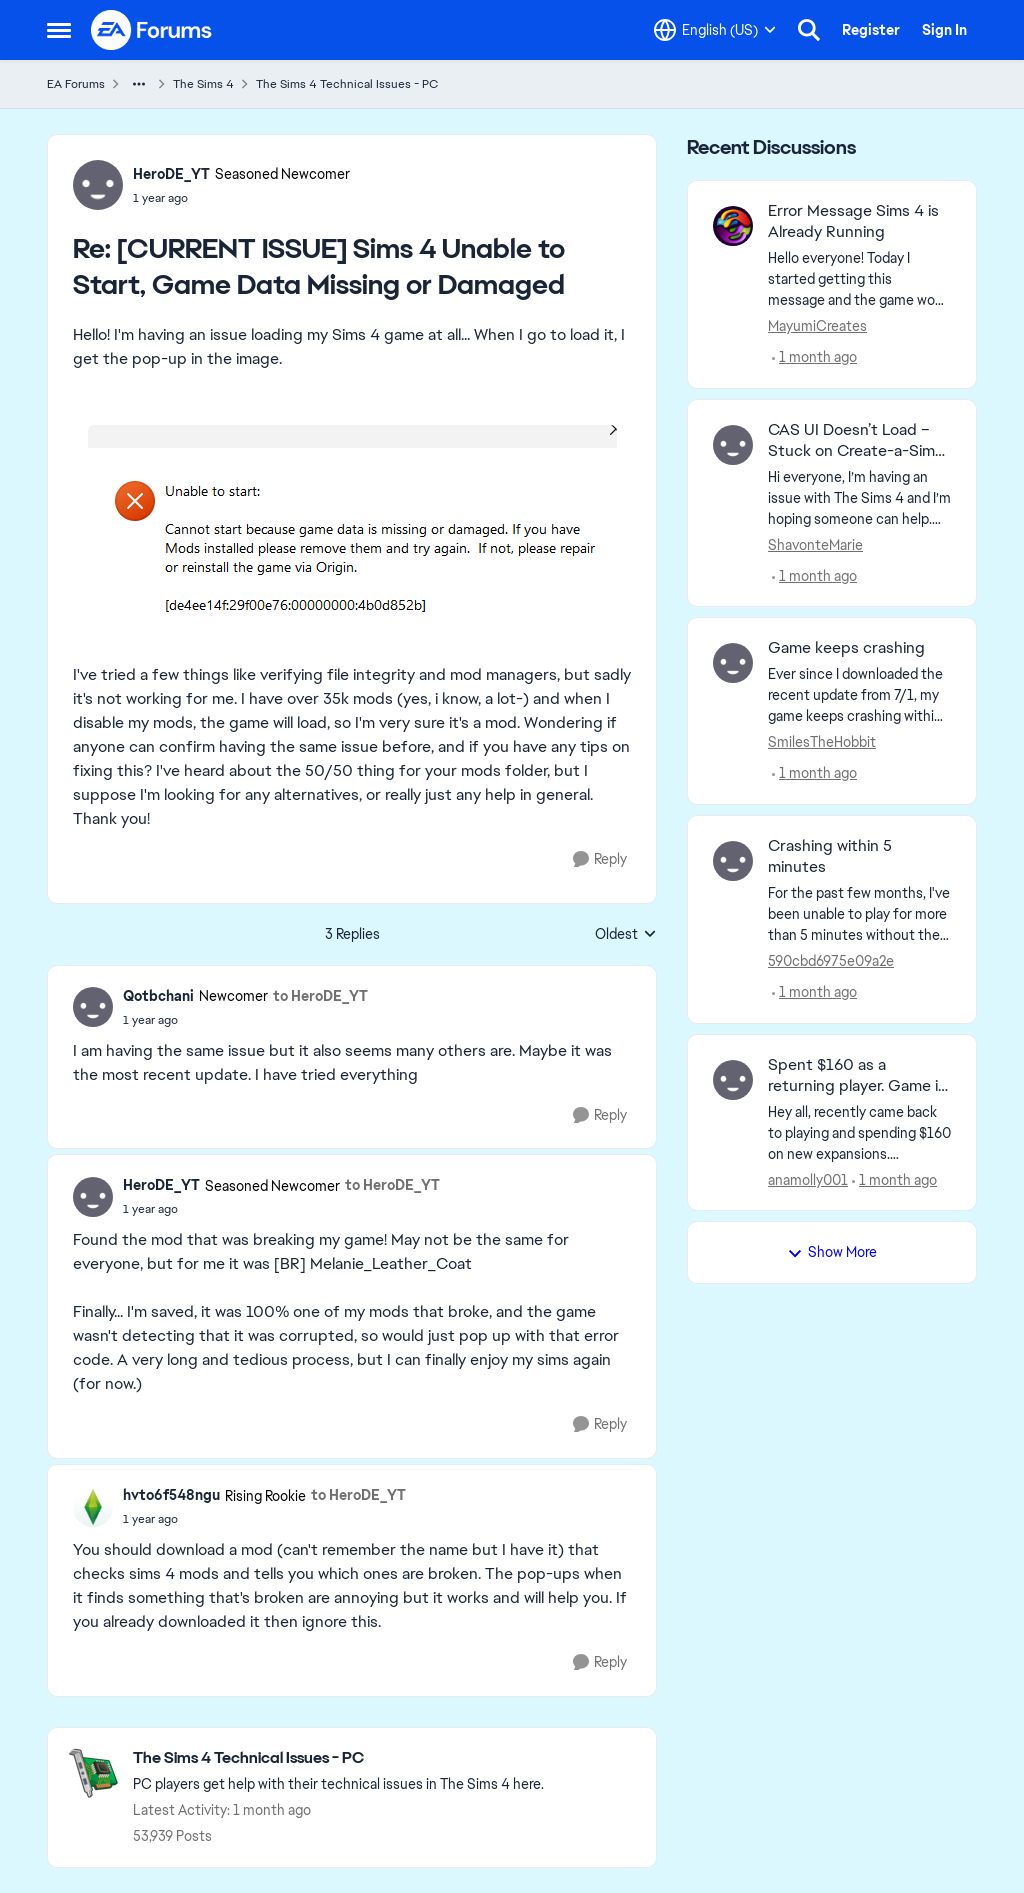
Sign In (944, 30)
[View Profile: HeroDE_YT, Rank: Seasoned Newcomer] (98, 185)
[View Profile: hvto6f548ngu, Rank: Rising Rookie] (93, 1507)
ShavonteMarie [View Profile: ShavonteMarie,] (815, 544)
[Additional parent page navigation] (139, 84)
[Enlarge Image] (352, 534)
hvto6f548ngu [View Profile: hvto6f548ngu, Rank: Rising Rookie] (171, 1495)
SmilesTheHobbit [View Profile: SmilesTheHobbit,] (822, 742)
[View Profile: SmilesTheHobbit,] (733, 663)
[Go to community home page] (152, 30)
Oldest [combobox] (626, 935)
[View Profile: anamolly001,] (733, 1080)
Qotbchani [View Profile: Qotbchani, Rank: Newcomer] (158, 996)
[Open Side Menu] (59, 30)
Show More (832, 1252)
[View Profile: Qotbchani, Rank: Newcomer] (93, 1007)
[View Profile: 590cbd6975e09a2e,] (733, 861)
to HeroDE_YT (320, 996)
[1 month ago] (814, 357)
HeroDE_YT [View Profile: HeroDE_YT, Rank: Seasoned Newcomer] (171, 174)
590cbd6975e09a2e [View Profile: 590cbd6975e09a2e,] (831, 961)
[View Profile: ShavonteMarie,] (733, 445)
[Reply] (600, 859)
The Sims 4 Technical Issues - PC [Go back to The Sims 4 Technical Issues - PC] (347, 84)
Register (871, 30)
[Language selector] (715, 30)
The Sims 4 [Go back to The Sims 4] (203, 84)
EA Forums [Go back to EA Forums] (76, 84)
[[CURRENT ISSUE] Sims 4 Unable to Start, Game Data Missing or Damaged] (241, 198)
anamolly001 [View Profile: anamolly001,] (808, 1179)
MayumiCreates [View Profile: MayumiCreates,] (817, 326)
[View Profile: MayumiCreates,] (733, 226)
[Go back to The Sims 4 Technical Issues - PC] (338, 1758)
